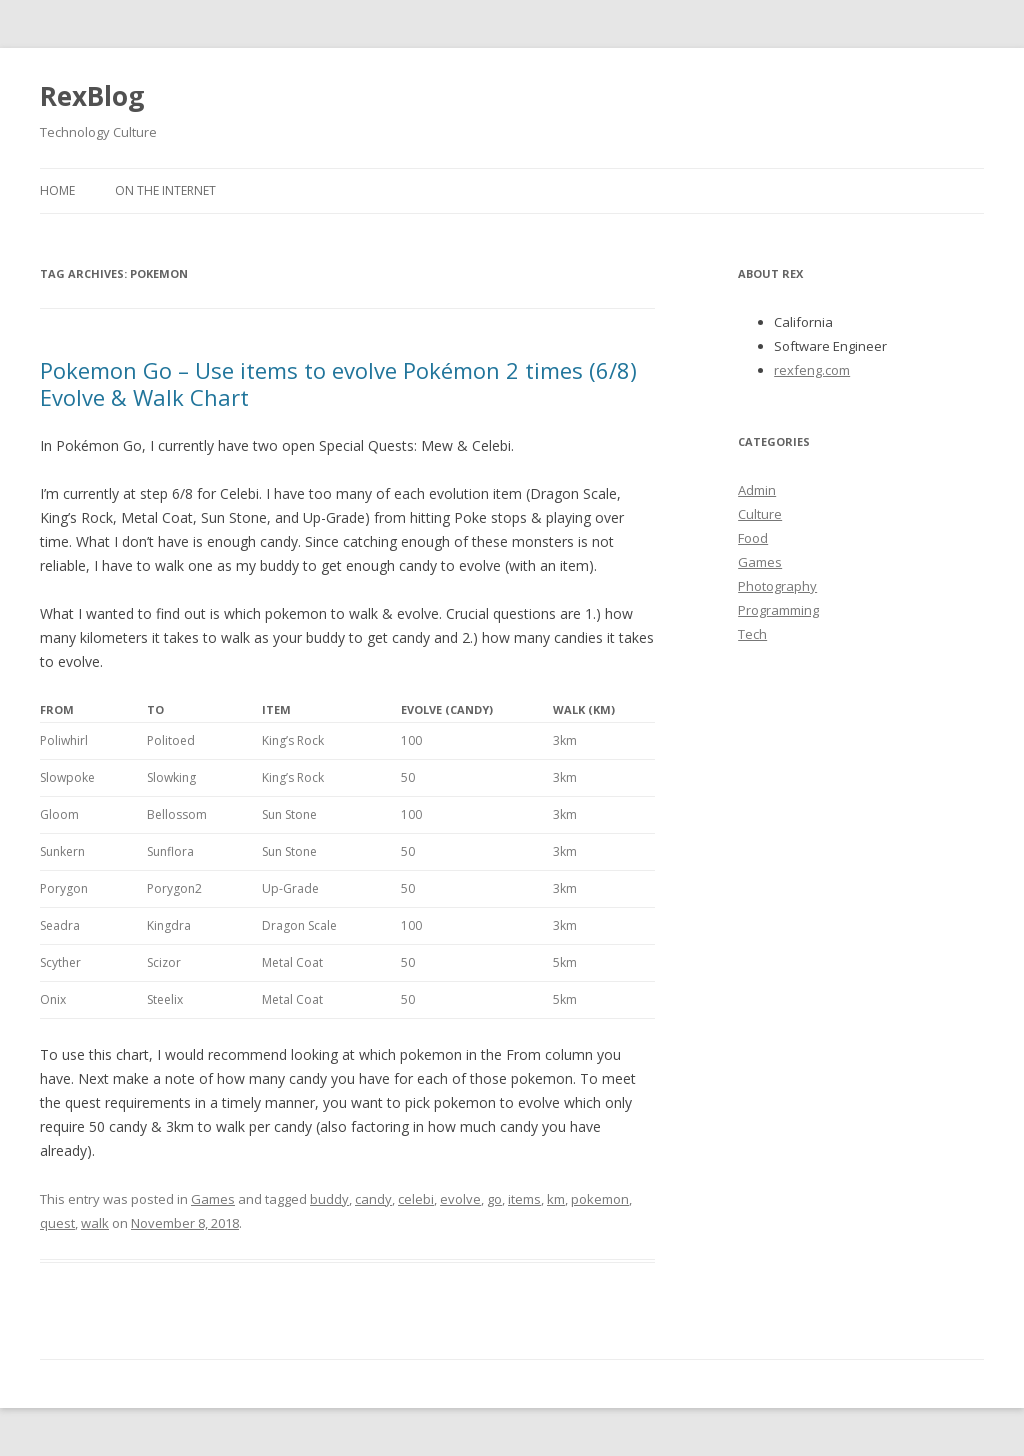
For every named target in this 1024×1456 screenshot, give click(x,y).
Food (753, 538)
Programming (778, 610)
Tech (752, 634)
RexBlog (92, 96)
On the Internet (165, 190)
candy (373, 1199)
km (556, 1199)
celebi (416, 1199)
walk (95, 1223)
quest (57, 1223)
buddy (329, 1199)
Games (213, 1199)
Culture (760, 514)
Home (57, 190)
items (524, 1199)
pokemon (600, 1199)
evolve (460, 1199)
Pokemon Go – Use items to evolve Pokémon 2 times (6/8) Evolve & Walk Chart (338, 383)
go (494, 1199)
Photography (777, 586)
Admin (757, 490)
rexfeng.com (812, 370)
